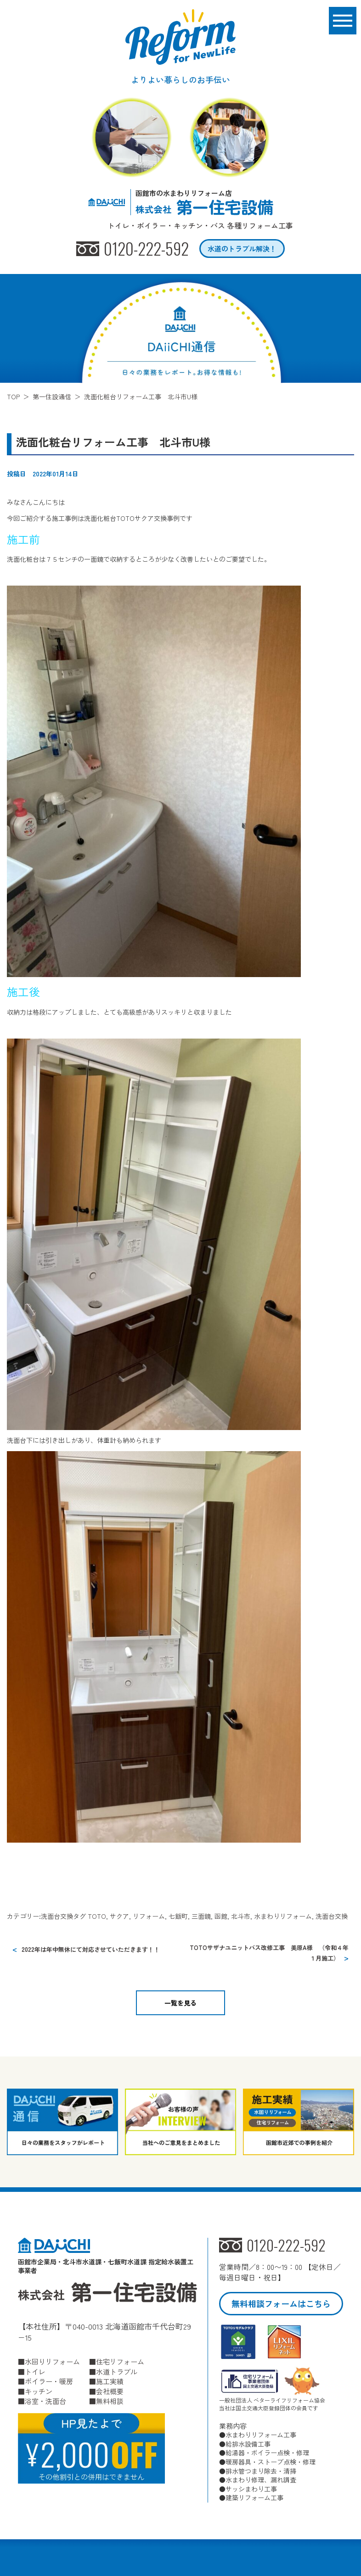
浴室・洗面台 (45, 2401)
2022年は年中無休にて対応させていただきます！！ (91, 1949)
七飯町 (178, 1916)
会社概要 (110, 2391)
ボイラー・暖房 (49, 2381)
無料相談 (110, 2401)
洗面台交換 (57, 1916)
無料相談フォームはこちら (281, 2303)
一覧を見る (180, 2002)
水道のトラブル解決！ (242, 248)
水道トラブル (116, 2371)
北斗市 (240, 1916)
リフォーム (149, 1916)
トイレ (35, 2371)
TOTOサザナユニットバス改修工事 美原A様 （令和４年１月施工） (269, 1953)
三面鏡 (201, 1916)
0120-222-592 (146, 248)
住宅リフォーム (120, 2361)
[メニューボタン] (342, 20)
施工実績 (110, 2381)
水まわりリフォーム (283, 1916)
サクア (119, 1916)
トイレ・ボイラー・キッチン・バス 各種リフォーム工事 (200, 225)
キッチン (38, 2391)
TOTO (97, 1916)
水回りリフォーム (52, 2361)
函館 (220, 1916)
